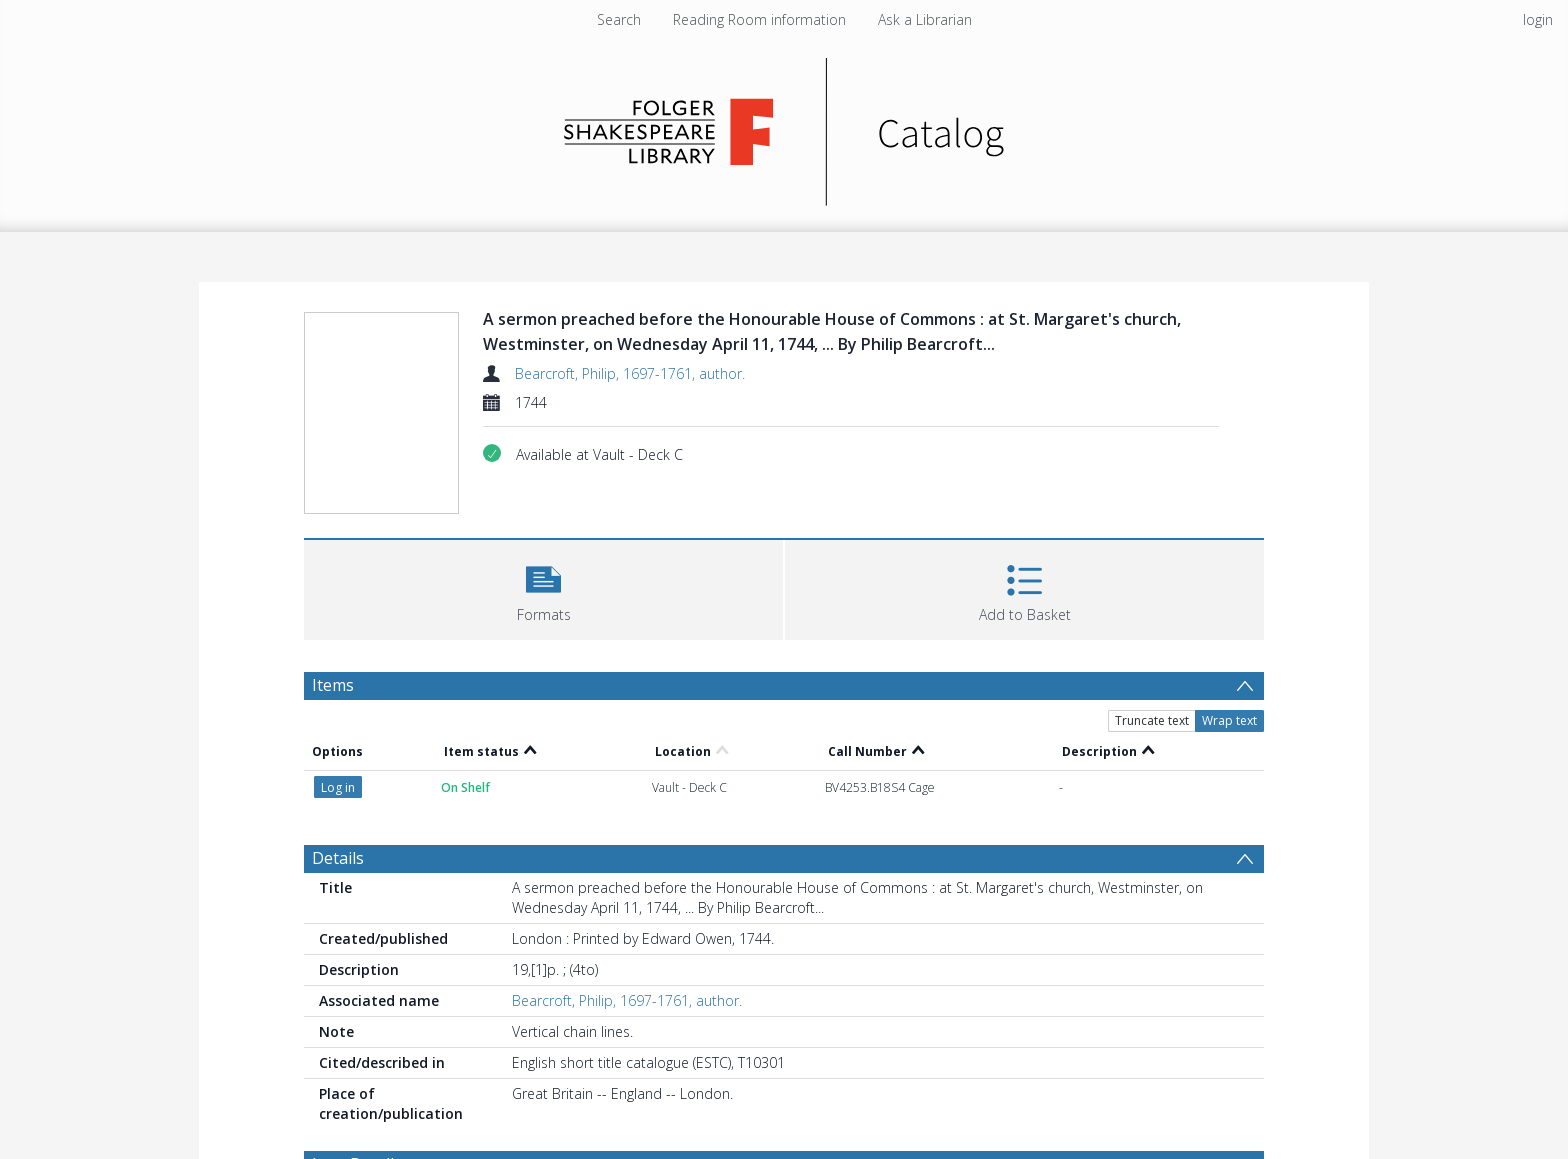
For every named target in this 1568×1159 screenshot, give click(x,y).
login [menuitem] (1538, 19)
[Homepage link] (784, 126)
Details (338, 858)
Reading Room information (759, 19)
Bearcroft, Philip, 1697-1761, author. (630, 373)
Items (333, 685)
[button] (543, 587)
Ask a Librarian (925, 19)
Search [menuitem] (619, 19)
